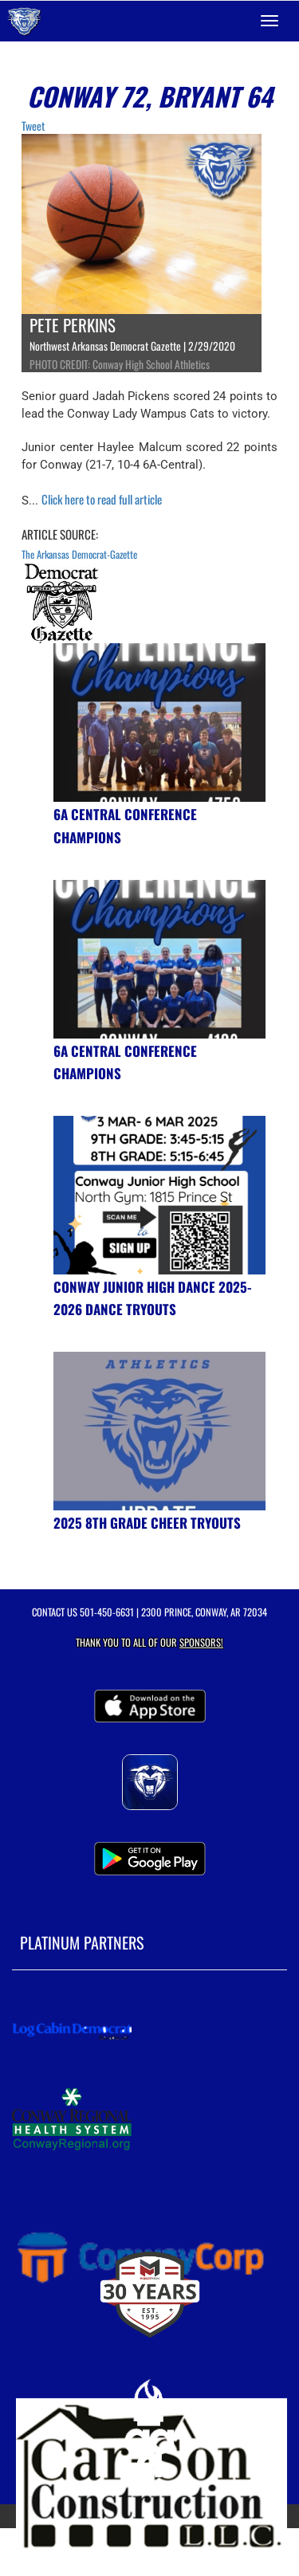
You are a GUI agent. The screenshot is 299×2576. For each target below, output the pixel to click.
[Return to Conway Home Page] (24, 21)
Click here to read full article (101, 499)
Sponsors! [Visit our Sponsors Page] (201, 1642)
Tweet (33, 125)
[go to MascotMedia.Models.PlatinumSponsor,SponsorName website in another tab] (149, 2030)
